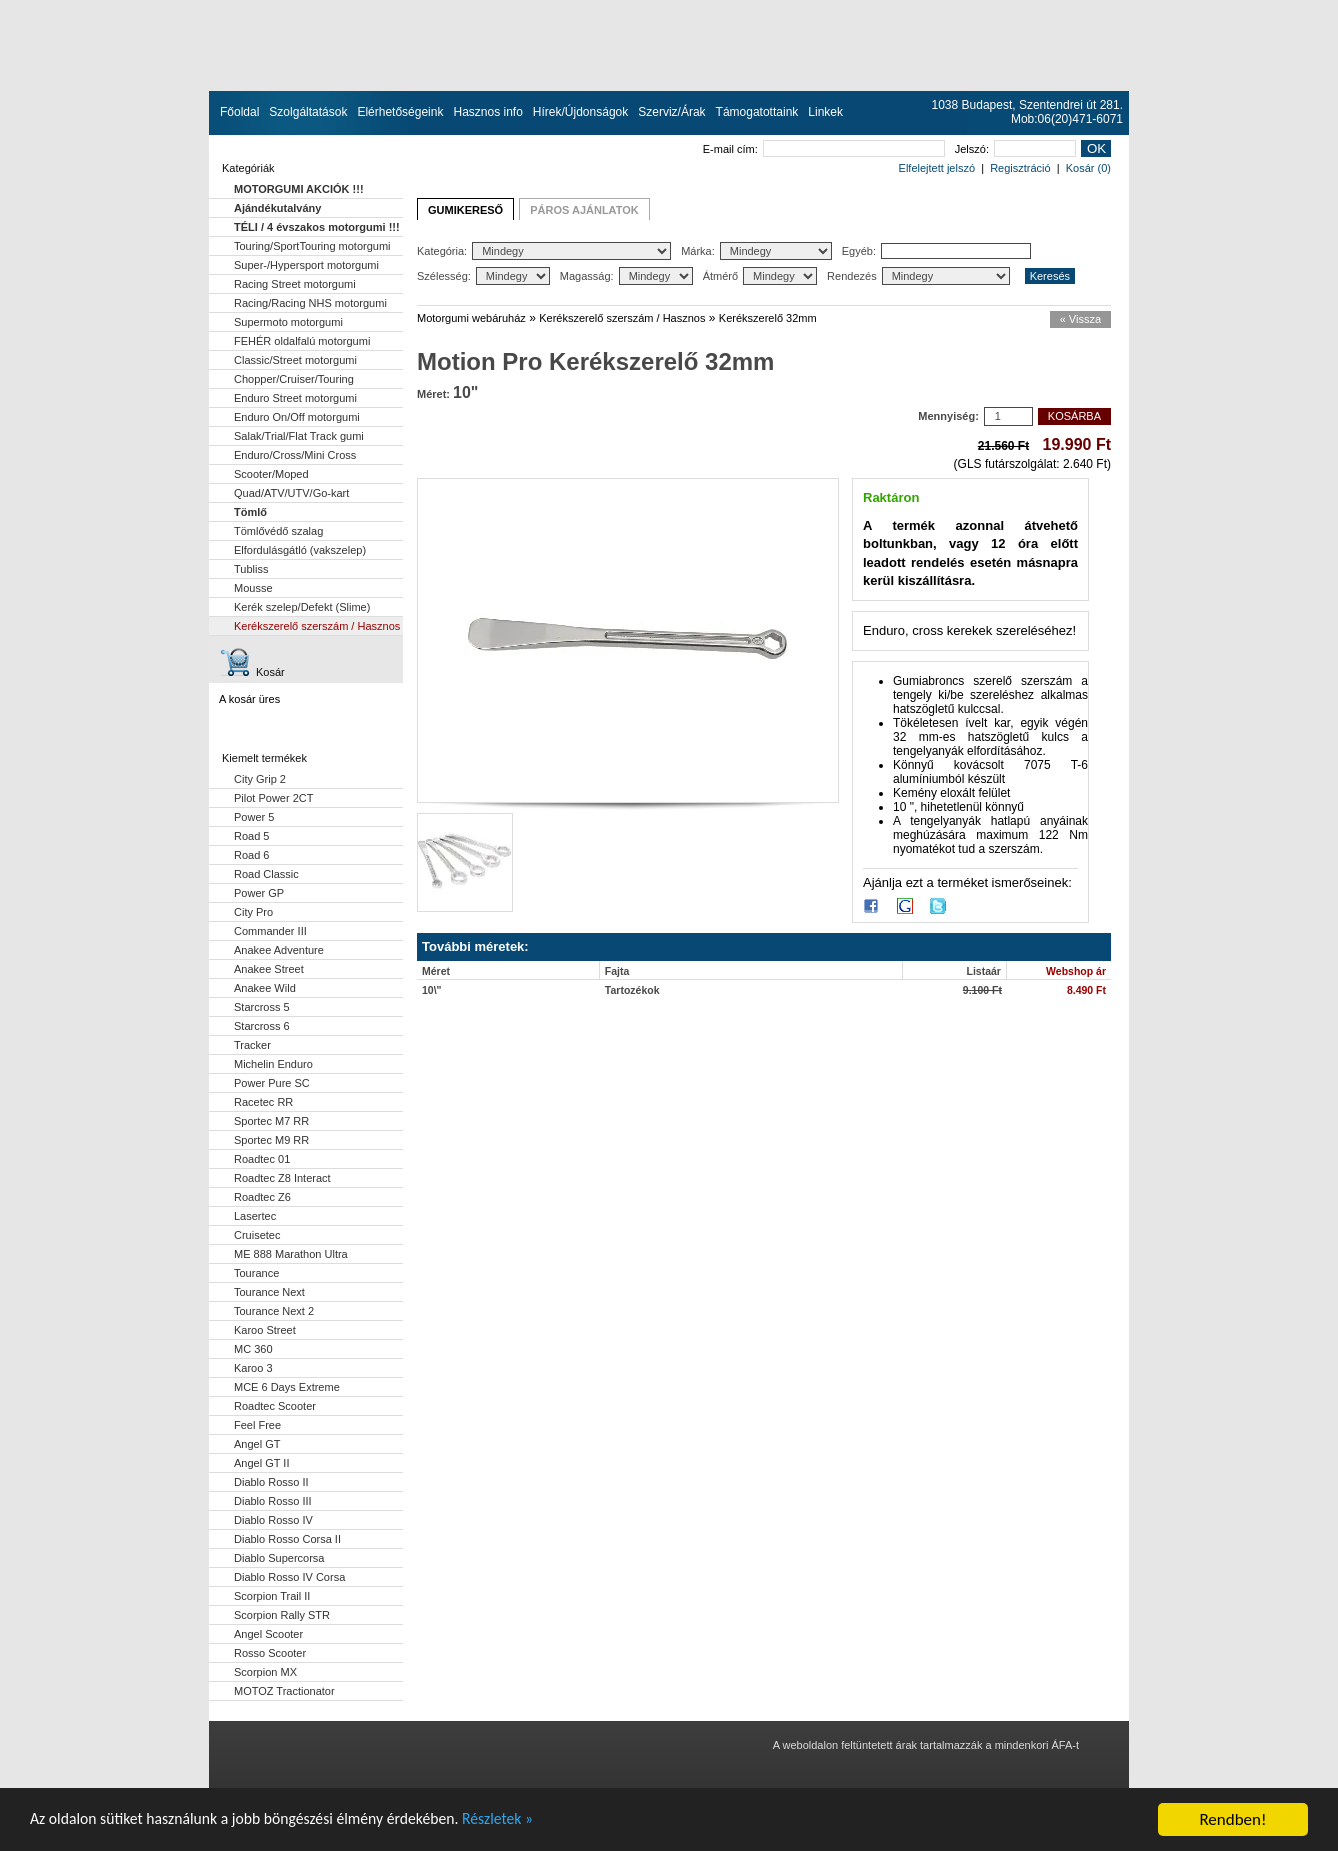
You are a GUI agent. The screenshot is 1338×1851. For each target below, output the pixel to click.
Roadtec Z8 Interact (282, 1178)
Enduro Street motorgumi (295, 398)
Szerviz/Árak (671, 112)
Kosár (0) (1088, 168)
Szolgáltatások (308, 112)
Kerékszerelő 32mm (768, 318)
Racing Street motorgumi (295, 284)
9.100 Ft (982, 990)
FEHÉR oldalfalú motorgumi (302, 341)
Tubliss (251, 569)
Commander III (270, 931)
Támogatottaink (757, 112)
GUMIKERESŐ (465, 210)
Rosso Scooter (270, 1653)
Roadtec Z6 (262, 1197)
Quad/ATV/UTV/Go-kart (291, 493)
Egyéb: (936, 251)
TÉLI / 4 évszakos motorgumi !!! (317, 227)
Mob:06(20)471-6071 (1067, 119)
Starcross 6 (262, 1026)
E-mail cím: (824, 149)
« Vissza (1080, 319)
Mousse (253, 588)
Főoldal (239, 112)
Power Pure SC (272, 1083)
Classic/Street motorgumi (295, 360)
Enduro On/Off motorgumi (297, 417)
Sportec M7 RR (271, 1121)
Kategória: (544, 251)
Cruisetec (257, 1235)
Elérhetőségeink (400, 112)
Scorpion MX (265, 1672)
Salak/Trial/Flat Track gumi (299, 436)
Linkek (825, 112)
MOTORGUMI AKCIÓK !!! (299, 189)
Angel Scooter (268, 1634)
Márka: (756, 251)
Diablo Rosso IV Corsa (289, 1577)
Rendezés (918, 276)
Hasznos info (487, 112)
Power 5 (254, 817)
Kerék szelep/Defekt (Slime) (302, 607)
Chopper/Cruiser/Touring (294, 379)
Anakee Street (269, 969)
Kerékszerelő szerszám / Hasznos (317, 626)
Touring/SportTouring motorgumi (312, 246)
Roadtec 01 (262, 1159)
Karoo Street (265, 1330)
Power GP (259, 893)
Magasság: (626, 276)
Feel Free (257, 1425)
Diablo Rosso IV (273, 1520)
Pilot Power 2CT (273, 798)
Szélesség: (483, 276)
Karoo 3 (253, 1368)
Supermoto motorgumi (288, 322)
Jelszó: (1015, 149)
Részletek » (537, 1824)
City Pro (253, 912)
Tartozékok (632, 990)
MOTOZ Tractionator (284, 1691)
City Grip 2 (260, 779)
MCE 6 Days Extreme (287, 1387)
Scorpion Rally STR (282, 1615)
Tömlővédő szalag (278, 531)
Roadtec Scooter (275, 1406)
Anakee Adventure (279, 950)
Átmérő (760, 276)
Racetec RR (263, 1102)
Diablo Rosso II (271, 1482)
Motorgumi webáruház (471, 318)
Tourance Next (269, 1292)
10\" (432, 990)
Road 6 (251, 855)
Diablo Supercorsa (279, 1558)
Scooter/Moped (271, 474)
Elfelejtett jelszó (937, 168)
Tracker (252, 1045)
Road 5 (251, 836)
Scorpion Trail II (272, 1596)
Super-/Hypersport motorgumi (306, 265)
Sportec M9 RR (271, 1140)
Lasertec (255, 1216)
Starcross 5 (262, 1007)
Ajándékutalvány (277, 208)
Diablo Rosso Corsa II (287, 1539)
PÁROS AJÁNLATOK (584, 210)
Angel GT (257, 1444)
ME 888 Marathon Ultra (291, 1254)
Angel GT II (261, 1463)
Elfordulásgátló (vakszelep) (300, 550)
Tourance (256, 1273)
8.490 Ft (1086, 990)
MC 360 (253, 1349)
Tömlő (250, 512)
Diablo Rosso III (273, 1501)
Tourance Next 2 (274, 1311)
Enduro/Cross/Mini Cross (295, 455)
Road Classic (266, 874)
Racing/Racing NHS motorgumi (310, 303)
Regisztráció (1020, 168)
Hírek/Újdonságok (580, 112)
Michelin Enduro (273, 1064)
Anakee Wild (265, 988)
